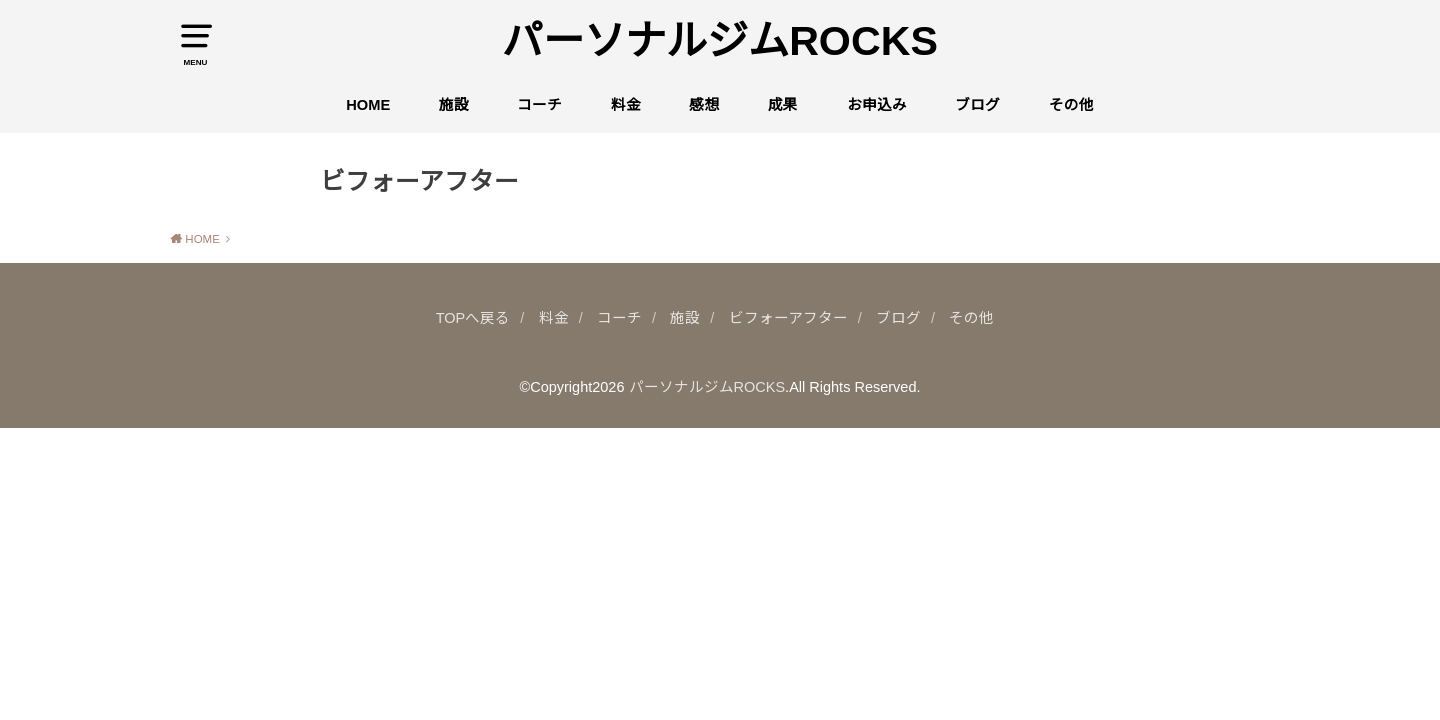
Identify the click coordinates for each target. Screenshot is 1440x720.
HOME (368, 105)
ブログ (977, 105)
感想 (704, 105)
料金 (626, 105)
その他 (1071, 105)
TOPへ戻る (473, 318)
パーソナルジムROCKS (720, 41)
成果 (783, 105)
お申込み (877, 105)
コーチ (539, 105)
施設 (454, 105)
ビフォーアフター (788, 318)
